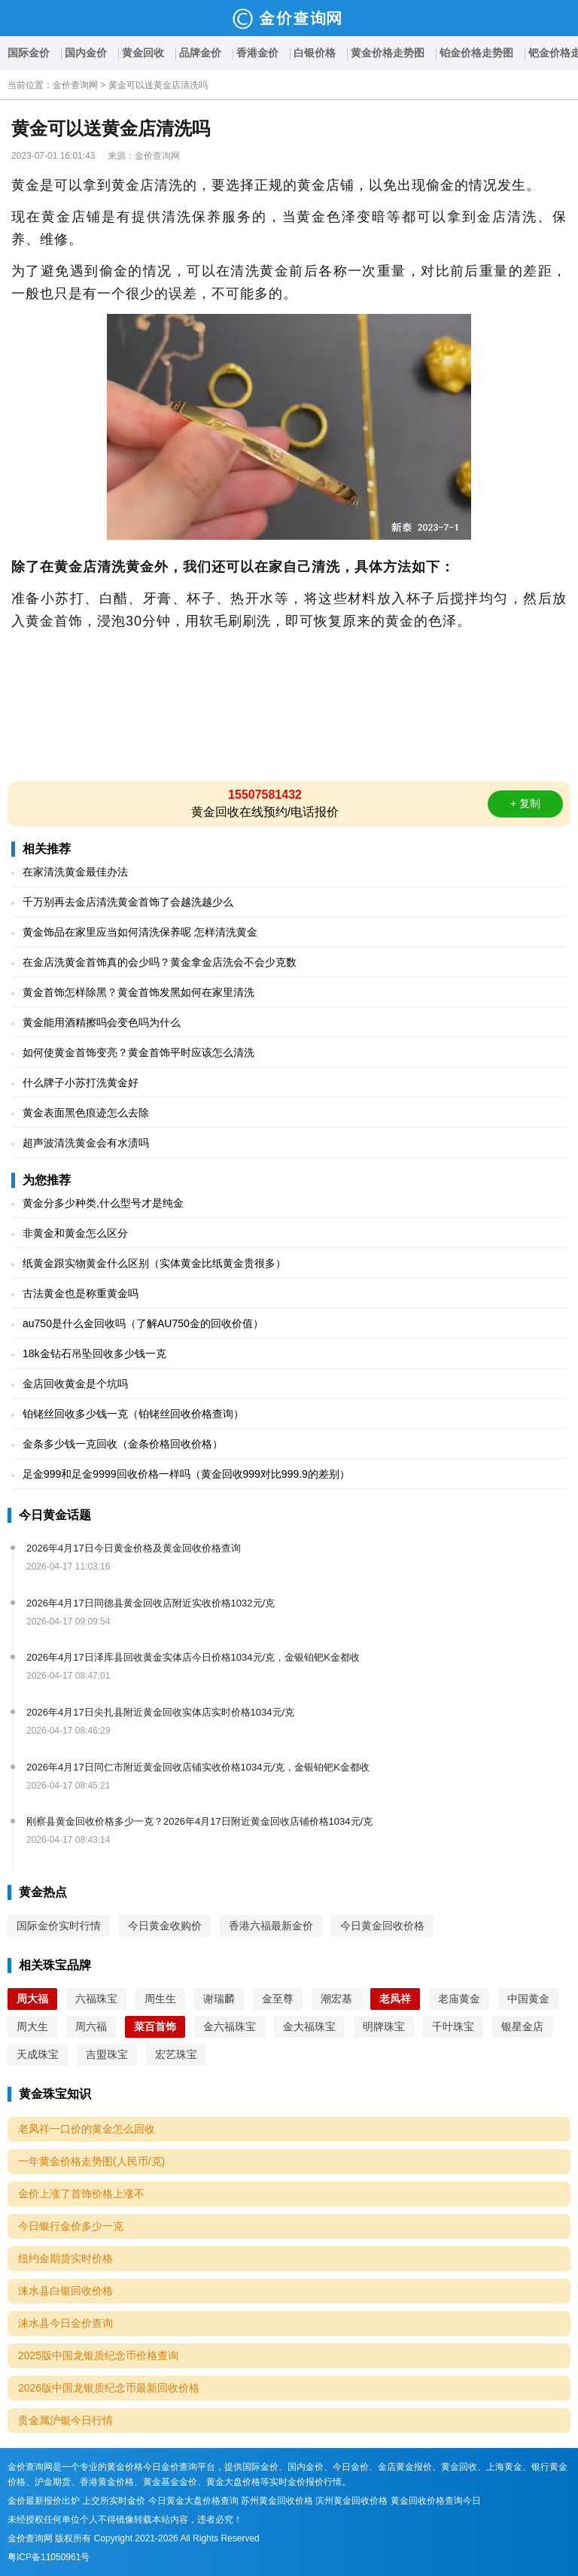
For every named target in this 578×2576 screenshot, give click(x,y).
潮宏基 (336, 1999)
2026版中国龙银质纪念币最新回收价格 (108, 2388)
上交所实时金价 (113, 2500)
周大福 (32, 1999)
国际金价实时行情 (59, 1926)
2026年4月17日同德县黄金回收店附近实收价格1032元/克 (150, 1603)
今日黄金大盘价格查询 (193, 2500)
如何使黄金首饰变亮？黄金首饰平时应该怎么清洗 (138, 1052)
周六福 (91, 2026)
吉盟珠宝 (107, 2054)
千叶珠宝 (453, 2026)
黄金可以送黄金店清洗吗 (158, 85)
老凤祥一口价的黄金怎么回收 (86, 2129)
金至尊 (278, 1999)
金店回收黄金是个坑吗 (75, 1384)
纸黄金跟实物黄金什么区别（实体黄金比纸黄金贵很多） (154, 1263)
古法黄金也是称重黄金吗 (80, 1293)
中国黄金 (528, 1999)
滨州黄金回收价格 (351, 2500)
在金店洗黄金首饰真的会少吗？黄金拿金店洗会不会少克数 (160, 962)
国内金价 (86, 53)
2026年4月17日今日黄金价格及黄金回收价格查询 (133, 1548)
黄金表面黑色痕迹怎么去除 (86, 1113)
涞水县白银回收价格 (65, 2291)
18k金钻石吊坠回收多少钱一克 (94, 1353)
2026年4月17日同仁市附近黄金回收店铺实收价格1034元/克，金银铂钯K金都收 (198, 1767)
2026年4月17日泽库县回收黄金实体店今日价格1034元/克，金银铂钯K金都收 (193, 1657)
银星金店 (522, 2026)
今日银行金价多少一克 (70, 2226)
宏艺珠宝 (176, 2054)
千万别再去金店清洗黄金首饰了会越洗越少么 (128, 902)
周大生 (32, 2026)
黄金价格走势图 (387, 53)
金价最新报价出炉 (44, 2500)
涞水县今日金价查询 (65, 2323)
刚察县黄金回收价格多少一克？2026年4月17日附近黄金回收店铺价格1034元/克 (199, 1821)
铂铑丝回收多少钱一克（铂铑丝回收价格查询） (133, 1414)
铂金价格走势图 (476, 53)
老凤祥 (395, 1999)
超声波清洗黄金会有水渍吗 (86, 1143)
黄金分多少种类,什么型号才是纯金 (103, 1203)
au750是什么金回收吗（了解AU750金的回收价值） (143, 1323)
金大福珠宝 (309, 2026)
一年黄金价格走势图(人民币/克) (91, 2161)
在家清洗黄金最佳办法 (75, 872)
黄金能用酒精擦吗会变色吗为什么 (102, 1022)
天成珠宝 (38, 2054)
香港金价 (257, 53)
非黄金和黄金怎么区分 (75, 1233)
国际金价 (29, 53)
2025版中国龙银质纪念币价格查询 (98, 2355)
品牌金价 (200, 53)
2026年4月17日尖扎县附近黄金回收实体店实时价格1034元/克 (160, 1712)
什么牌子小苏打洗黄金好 (80, 1082)
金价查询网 (75, 85)
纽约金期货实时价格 (65, 2258)
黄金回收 (143, 53)
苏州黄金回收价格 (277, 2500)
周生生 (160, 1999)
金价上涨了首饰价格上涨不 (81, 2194)
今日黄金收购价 (165, 1926)
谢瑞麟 (219, 1999)
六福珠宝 (96, 1999)
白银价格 (315, 53)
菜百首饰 (155, 2026)
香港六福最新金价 (271, 1926)
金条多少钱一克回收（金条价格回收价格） (123, 1444)
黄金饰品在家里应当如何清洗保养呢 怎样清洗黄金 (140, 932)
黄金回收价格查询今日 (436, 2500)
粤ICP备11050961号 (49, 2557)
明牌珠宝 (384, 2026)
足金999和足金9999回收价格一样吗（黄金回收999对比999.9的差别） (186, 1474)
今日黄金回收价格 (382, 1926)
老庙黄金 (459, 1999)
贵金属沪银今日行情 (65, 2420)
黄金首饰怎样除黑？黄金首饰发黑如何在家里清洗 (138, 992)
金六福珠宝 (229, 2026)
